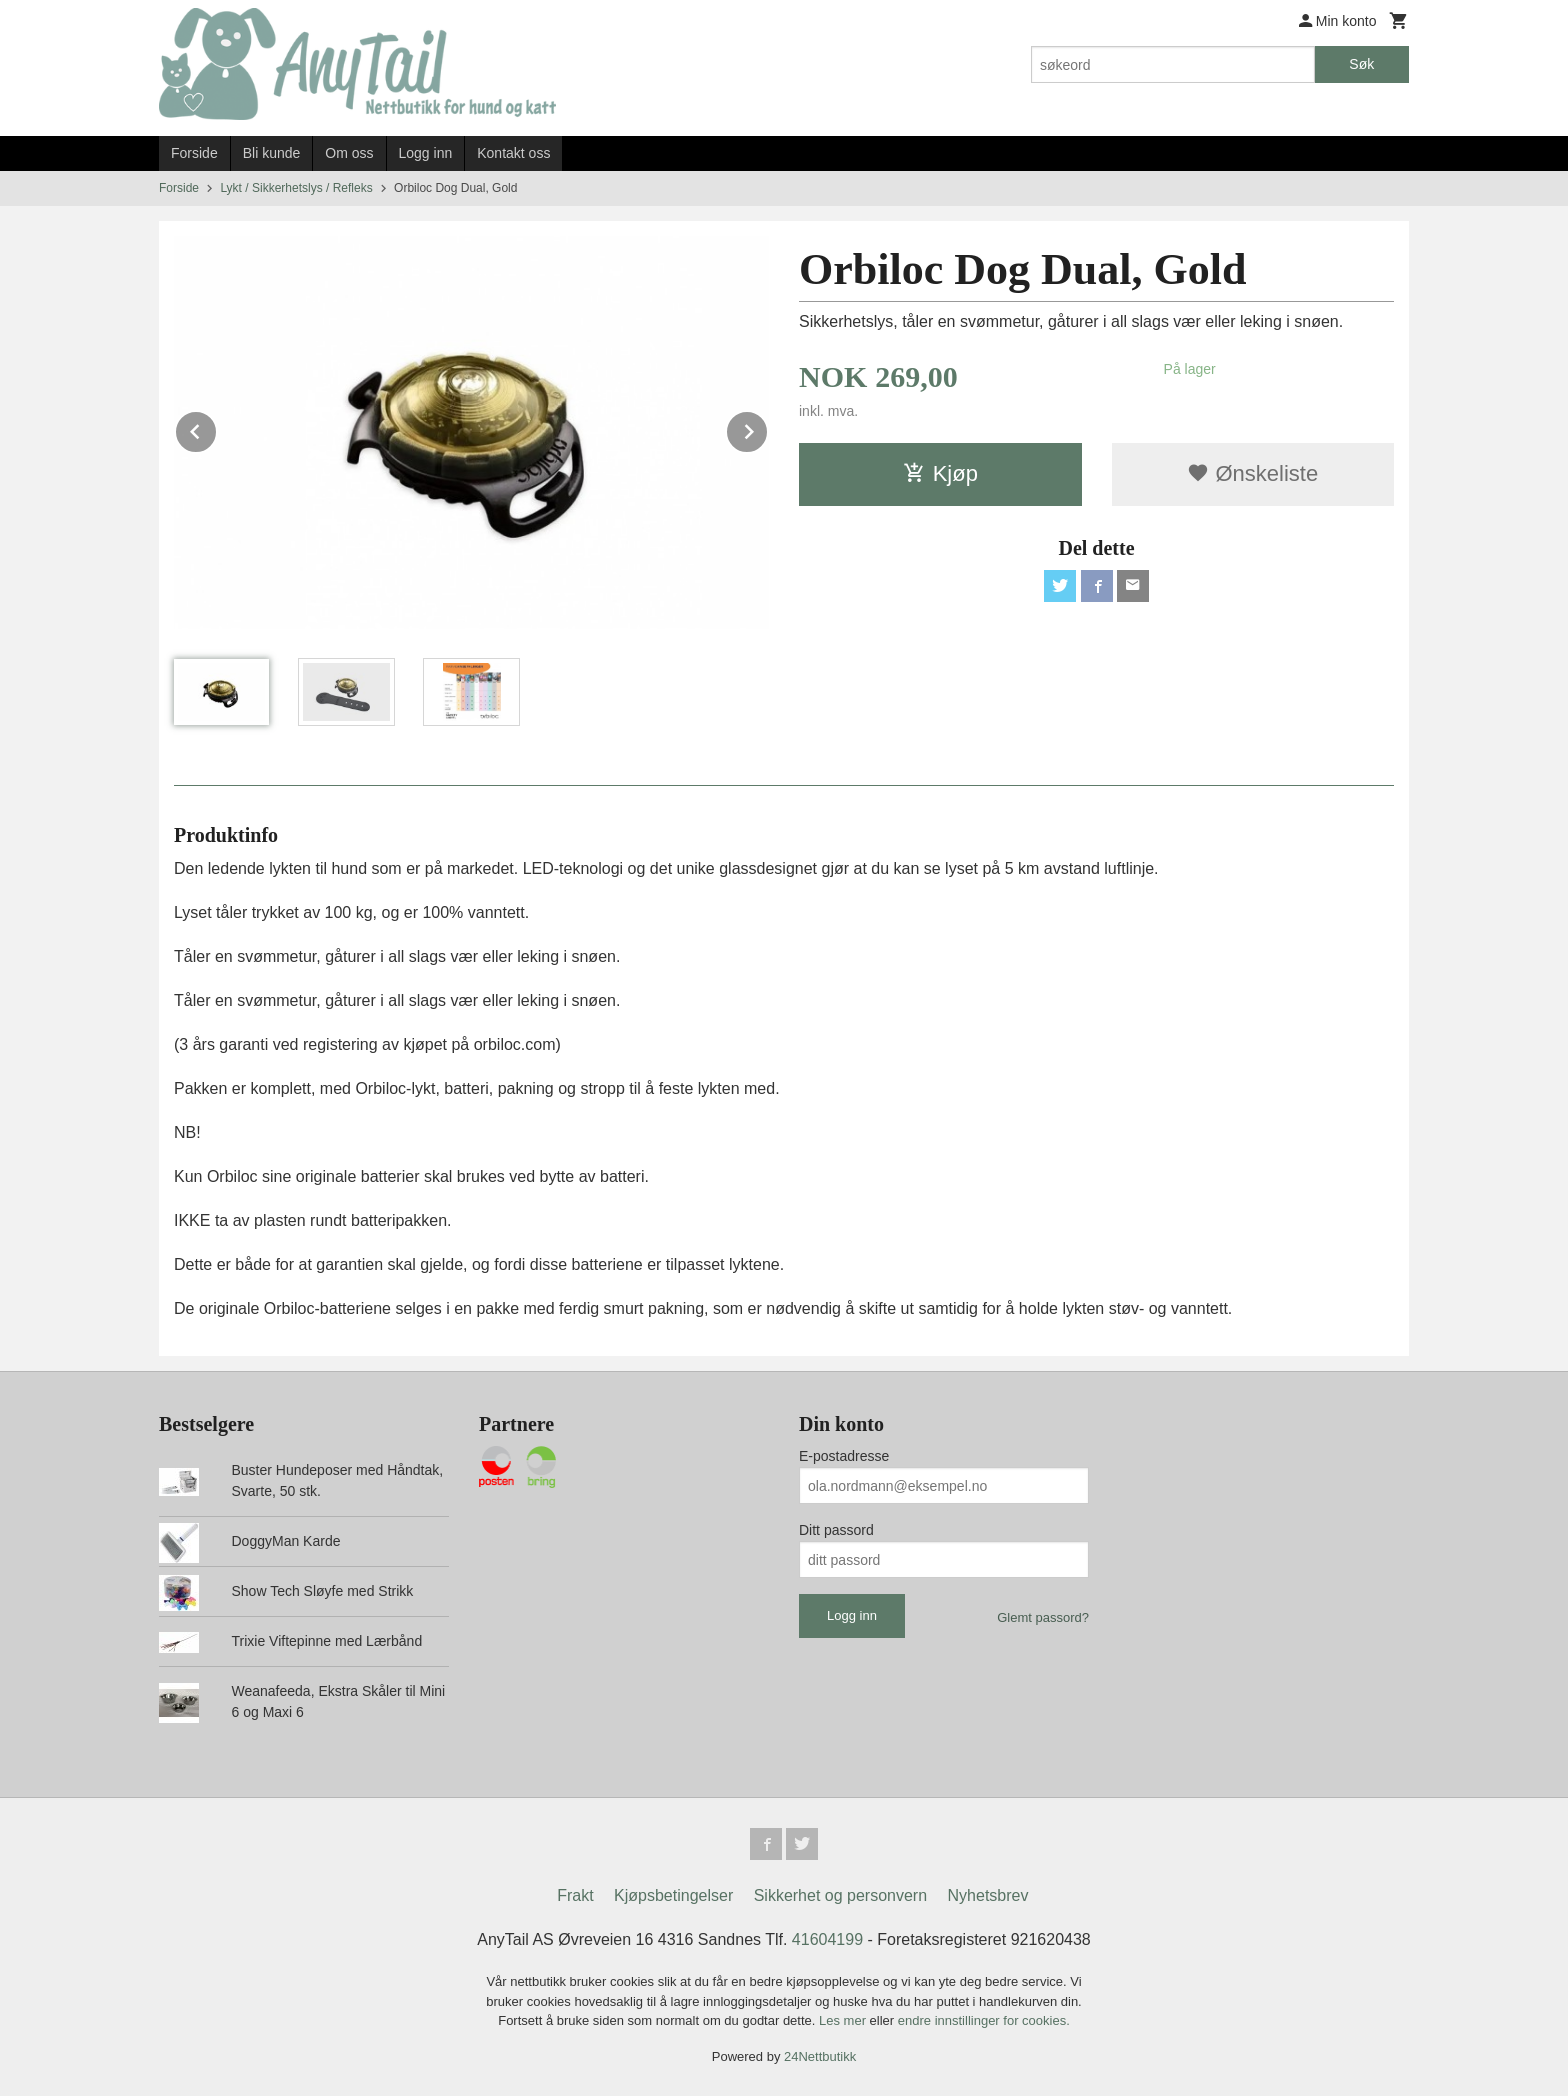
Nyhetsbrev (988, 1895)
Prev (217, 428)
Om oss (349, 153)
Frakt (575, 1895)
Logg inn (426, 153)
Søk (1361, 64)
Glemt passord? (1043, 1617)
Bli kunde (272, 153)
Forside (194, 153)
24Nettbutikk (820, 2056)
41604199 (827, 1939)
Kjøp (940, 473)
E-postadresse (844, 1456)
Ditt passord (836, 1530)
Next (768, 428)
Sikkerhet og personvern (840, 1895)
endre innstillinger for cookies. (984, 2020)
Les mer (844, 2020)
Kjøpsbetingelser (673, 1895)
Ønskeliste (1252, 473)
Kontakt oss (513, 153)
